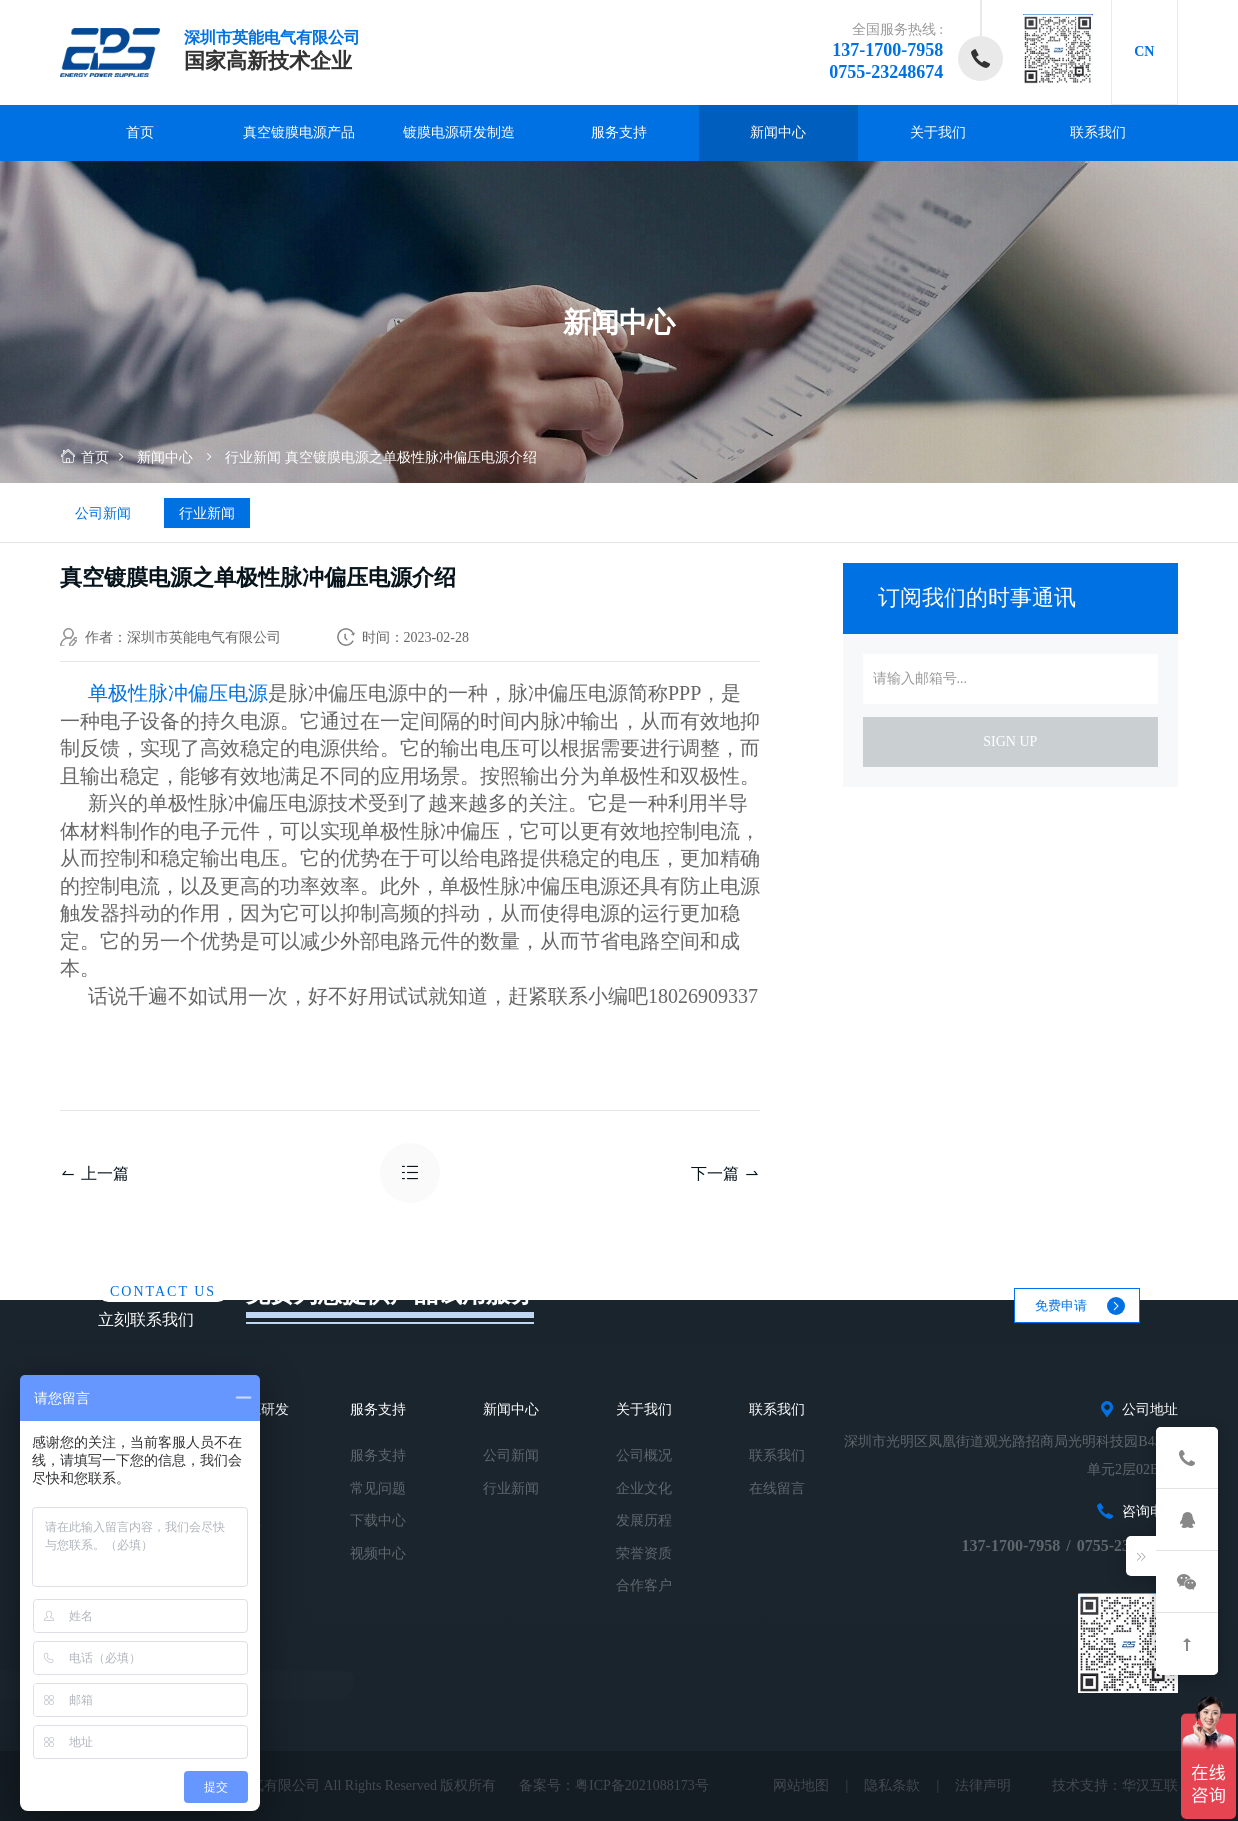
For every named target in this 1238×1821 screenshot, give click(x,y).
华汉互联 (1150, 1785)
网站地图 (801, 1785)
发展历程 (644, 1520)
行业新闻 (253, 457)
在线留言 (777, 1488)
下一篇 (725, 1173)
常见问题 (378, 1488)
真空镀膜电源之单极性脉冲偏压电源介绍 (411, 457)
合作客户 (644, 1585)
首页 (140, 132)
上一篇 (94, 1173)
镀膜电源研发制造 (459, 132)
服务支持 (619, 132)
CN (1144, 51)
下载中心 (378, 1520)
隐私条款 (892, 1785)
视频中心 (378, 1553)
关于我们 (938, 132)
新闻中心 (778, 132)
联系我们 (1098, 132)
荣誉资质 (644, 1553)
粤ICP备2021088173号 (642, 1785)
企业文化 (644, 1488)
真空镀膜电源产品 (299, 132)
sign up (1010, 741)
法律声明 (983, 1785)
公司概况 (644, 1455)
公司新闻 (103, 513)
